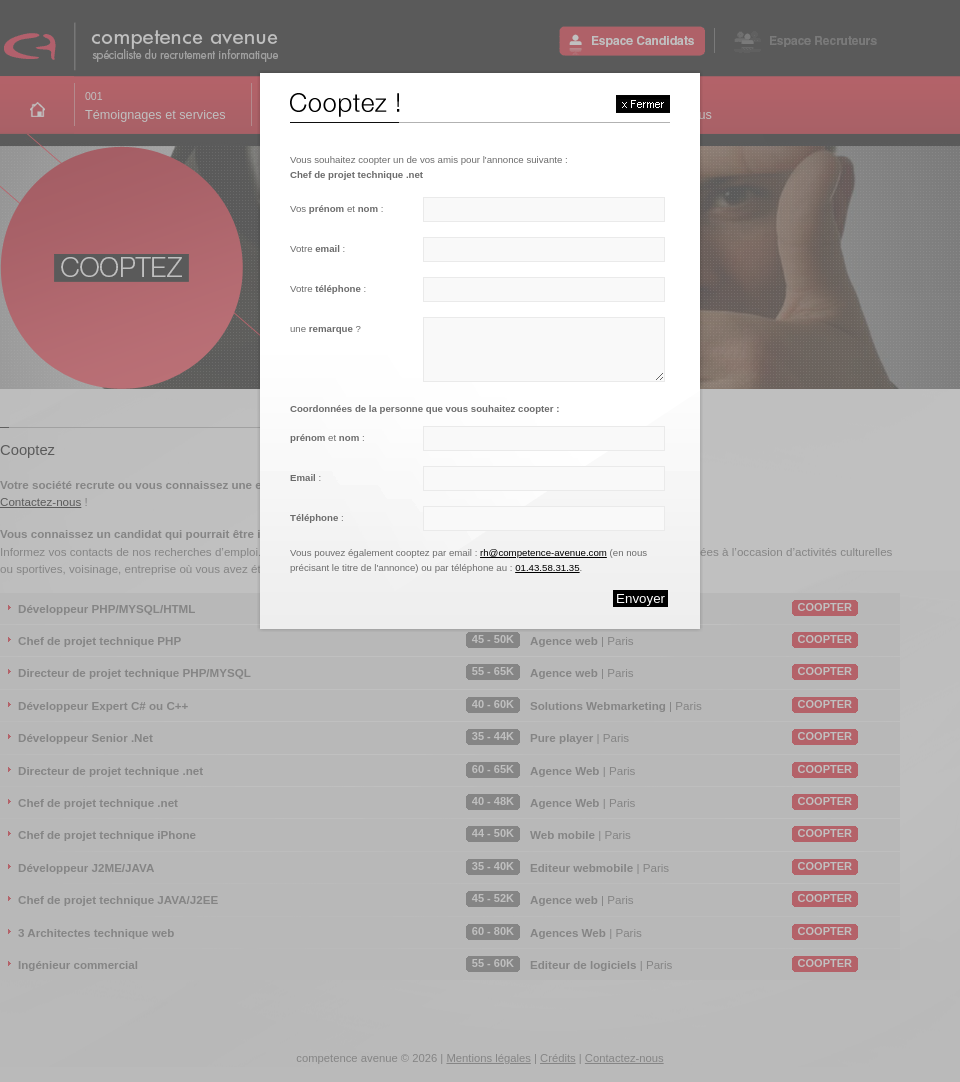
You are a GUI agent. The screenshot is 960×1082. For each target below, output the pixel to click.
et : (327, 437)
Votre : (317, 248)
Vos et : (336, 208)
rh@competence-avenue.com (543, 552)
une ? (325, 328)
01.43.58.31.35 (547, 567)
